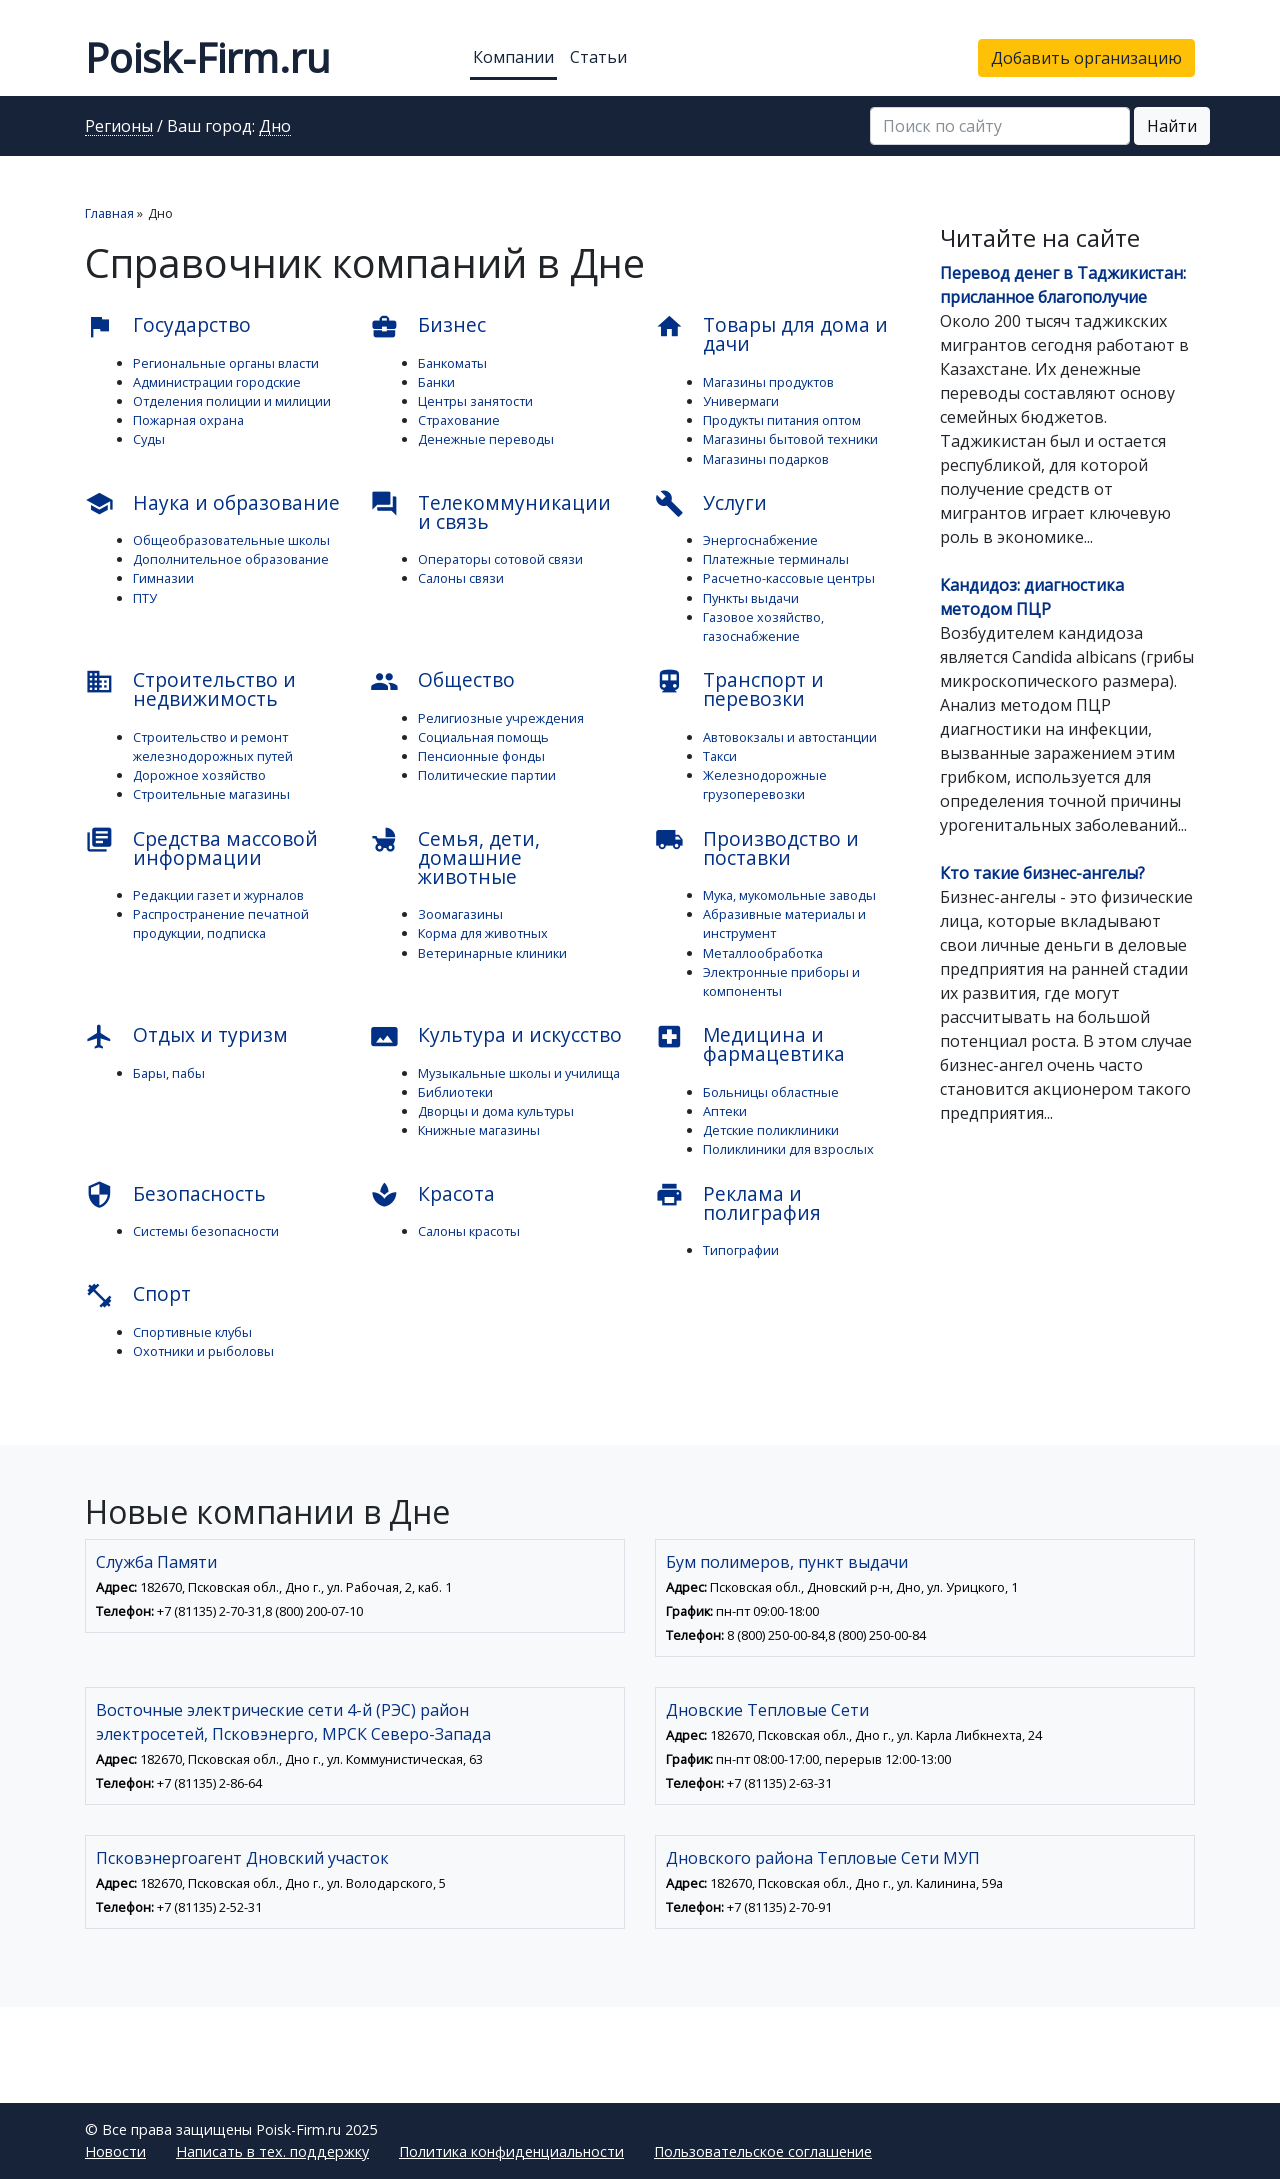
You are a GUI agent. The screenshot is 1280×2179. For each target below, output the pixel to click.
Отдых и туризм (186, 1036)
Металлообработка (763, 953)
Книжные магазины (479, 1130)
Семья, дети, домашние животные (455, 857)
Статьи (598, 57)
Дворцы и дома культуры (496, 1111)
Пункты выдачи (751, 598)
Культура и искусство (496, 1036)
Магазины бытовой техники (790, 439)
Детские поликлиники (771, 1130)
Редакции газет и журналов (218, 895)
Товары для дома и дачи (771, 334)
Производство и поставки (757, 848)
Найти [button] (1172, 126)
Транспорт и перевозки (739, 689)
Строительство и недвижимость (190, 689)
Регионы (119, 127)
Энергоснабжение (760, 540)
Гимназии (163, 578)
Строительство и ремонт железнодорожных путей (213, 746)
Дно (275, 127)
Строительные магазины (211, 794)
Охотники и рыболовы (203, 1351)
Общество (442, 681)
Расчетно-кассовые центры (789, 578)
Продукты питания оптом (782, 420)
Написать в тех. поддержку (272, 2151)
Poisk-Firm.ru (207, 57)
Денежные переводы (486, 439)
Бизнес (428, 326)
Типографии (741, 1250)
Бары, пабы (169, 1073)
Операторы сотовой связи (500, 559)
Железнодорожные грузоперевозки (765, 784)
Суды (149, 439)
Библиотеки (455, 1092)
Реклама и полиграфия (738, 1203)
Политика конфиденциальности (511, 2151)
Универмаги (741, 401)
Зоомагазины (460, 914)
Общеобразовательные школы (231, 540)
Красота (432, 1195)
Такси (720, 756)
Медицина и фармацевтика (750, 1044)
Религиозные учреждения (501, 718)
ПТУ (145, 598)
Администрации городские (217, 382)
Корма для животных (483, 933)
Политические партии (487, 775)
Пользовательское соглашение (763, 2151)
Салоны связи (461, 578)
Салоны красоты (469, 1231)
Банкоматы (452, 363)
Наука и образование (212, 504)
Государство (168, 326)
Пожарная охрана (188, 420)
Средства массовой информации (201, 848)
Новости (115, 2151)
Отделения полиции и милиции (232, 401)
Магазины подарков (766, 459)
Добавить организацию (1086, 58)
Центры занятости (475, 401)
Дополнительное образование (231, 559)
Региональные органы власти (226, 363)
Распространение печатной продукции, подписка (221, 923)
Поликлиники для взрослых (788, 1149)
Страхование (459, 420)
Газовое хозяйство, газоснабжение (763, 626)
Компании (513, 57)
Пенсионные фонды (481, 756)
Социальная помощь (483, 737)
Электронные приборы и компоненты (781, 981)
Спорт (138, 1295)
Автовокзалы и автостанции (790, 737)
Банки (436, 382)
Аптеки (725, 1111)
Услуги (711, 504)
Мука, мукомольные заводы (789, 895)
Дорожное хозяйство (199, 775)
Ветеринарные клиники (492, 953)
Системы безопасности (206, 1231)
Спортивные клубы (192, 1332)
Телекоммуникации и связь (490, 512)
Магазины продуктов (768, 382)
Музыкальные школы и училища (519, 1073)
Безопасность (175, 1195)
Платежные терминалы (776, 559)
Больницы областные (771, 1092)
